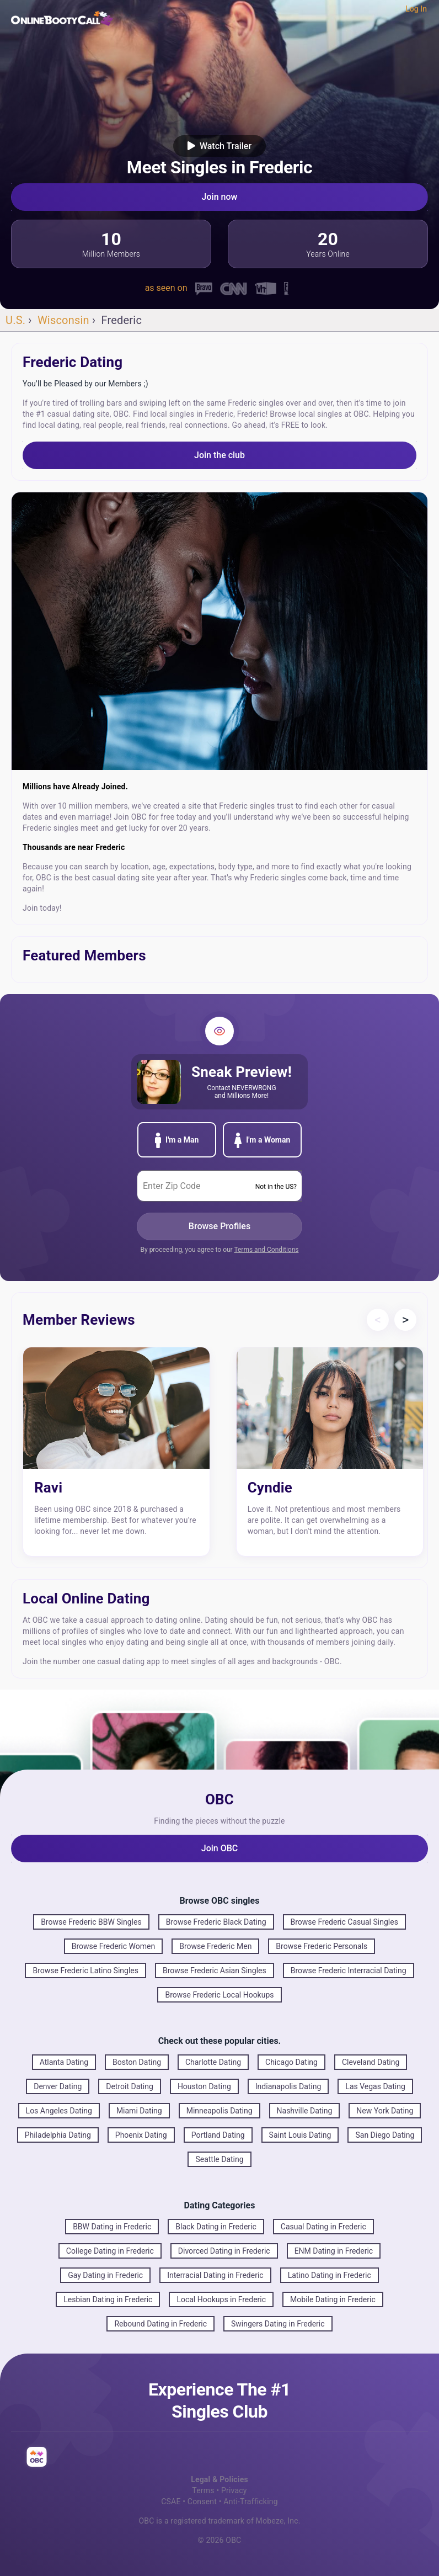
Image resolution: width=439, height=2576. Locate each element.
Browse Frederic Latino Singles (85, 1970)
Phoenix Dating (141, 2135)
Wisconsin (63, 320)
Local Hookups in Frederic (221, 2299)
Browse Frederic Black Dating (216, 1922)
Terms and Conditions (266, 1250)
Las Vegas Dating (375, 2086)
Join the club (219, 455)
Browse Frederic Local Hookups (219, 1994)
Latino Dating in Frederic (329, 2275)
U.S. (15, 320)
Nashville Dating (305, 2110)
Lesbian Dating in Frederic (107, 2299)
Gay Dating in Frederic (105, 2275)
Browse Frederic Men (215, 1946)
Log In (416, 8)
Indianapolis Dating (288, 2086)
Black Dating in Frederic (215, 2226)
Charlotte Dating (213, 2062)
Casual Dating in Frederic (323, 2226)
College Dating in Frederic (110, 2250)
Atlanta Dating (64, 2062)
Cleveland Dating (370, 2062)
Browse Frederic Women (113, 1946)
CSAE (170, 2501)
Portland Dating (218, 2135)
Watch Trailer (219, 146)
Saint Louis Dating (300, 2135)
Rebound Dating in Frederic (160, 2323)
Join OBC (219, 1848)
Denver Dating (58, 2086)
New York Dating (384, 2110)
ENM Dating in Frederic (334, 2250)
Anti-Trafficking (250, 2501)
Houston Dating (204, 2086)
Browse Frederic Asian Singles (214, 1970)
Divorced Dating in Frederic (224, 2250)
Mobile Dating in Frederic (333, 2299)
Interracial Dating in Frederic (215, 2275)
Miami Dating (139, 2110)
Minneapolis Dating (219, 2110)
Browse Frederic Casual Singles (344, 1922)
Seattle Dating (219, 2159)
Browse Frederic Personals (321, 1946)
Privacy (234, 2490)
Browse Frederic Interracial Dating (348, 1970)
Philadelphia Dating (58, 2135)
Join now (220, 197)
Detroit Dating (129, 2086)
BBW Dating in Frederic (112, 2226)
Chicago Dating (291, 2062)
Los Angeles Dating (59, 2110)
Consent (202, 2501)
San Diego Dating (384, 2135)
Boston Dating (137, 2062)
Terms (203, 2490)
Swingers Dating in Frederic (278, 2323)
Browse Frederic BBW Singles (91, 1922)
